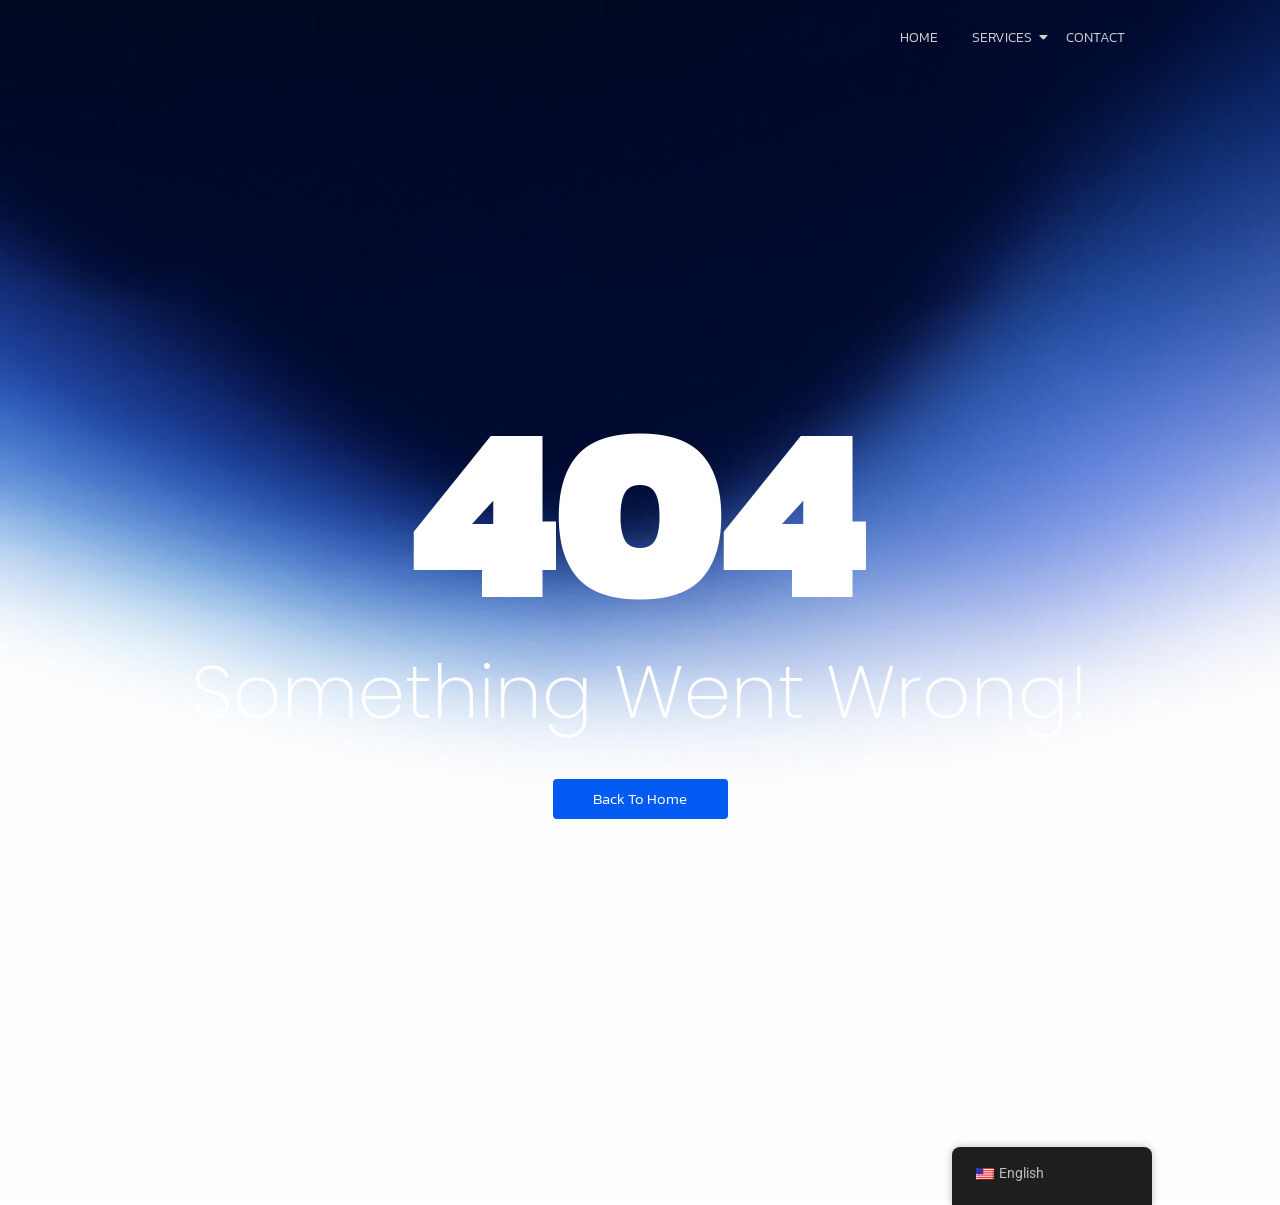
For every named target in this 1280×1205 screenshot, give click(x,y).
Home (919, 37)
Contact (1095, 37)
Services (1005, 37)
